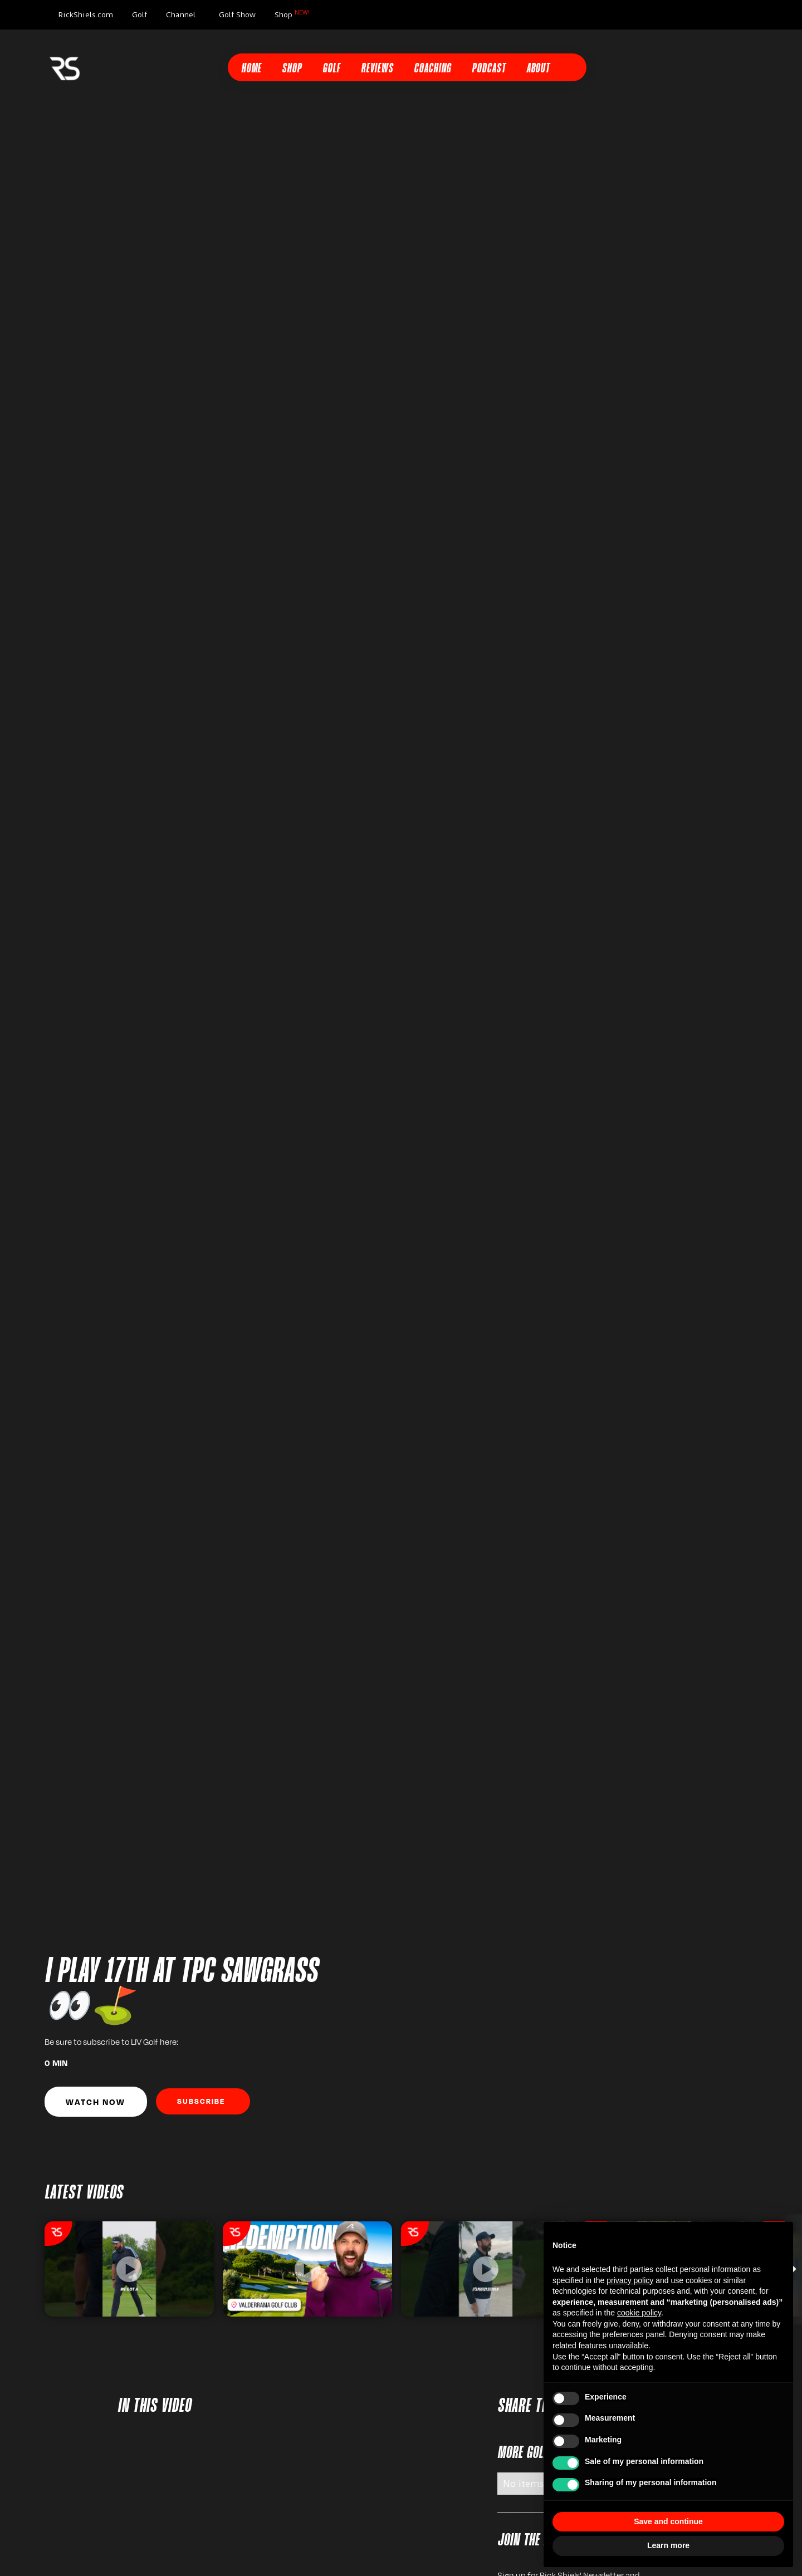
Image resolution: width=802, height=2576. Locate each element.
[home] (65, 67)
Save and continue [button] (668, 2521)
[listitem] (129, 2269)
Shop (292, 14)
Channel (180, 14)
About (538, 68)
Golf (139, 14)
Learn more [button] (668, 2545)
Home (251, 68)
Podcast (489, 68)
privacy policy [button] (630, 2280)
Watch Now (95, 2102)
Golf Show (237, 14)
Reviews (377, 68)
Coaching (432, 68)
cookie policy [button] (639, 2312)
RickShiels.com (85, 14)
